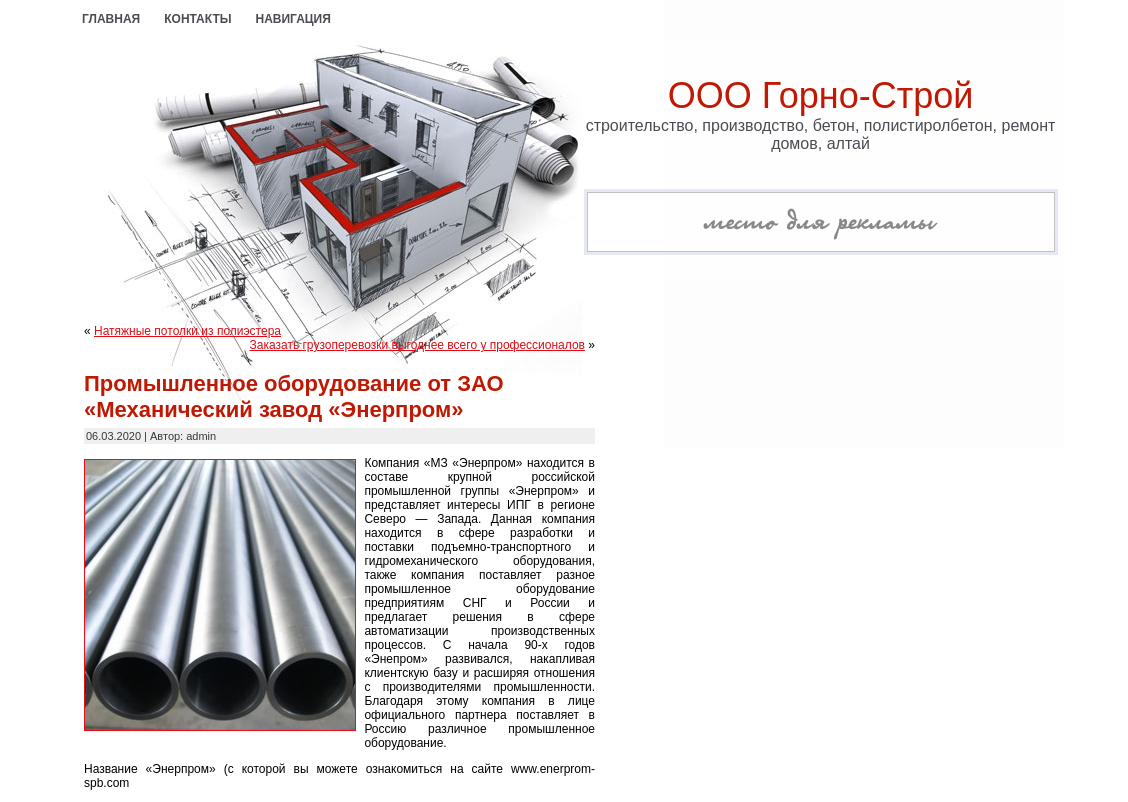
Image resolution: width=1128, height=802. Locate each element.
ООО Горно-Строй (821, 95)
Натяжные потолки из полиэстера (187, 331)
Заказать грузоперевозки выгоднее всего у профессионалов (417, 345)
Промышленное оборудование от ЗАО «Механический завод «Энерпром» (294, 396)
